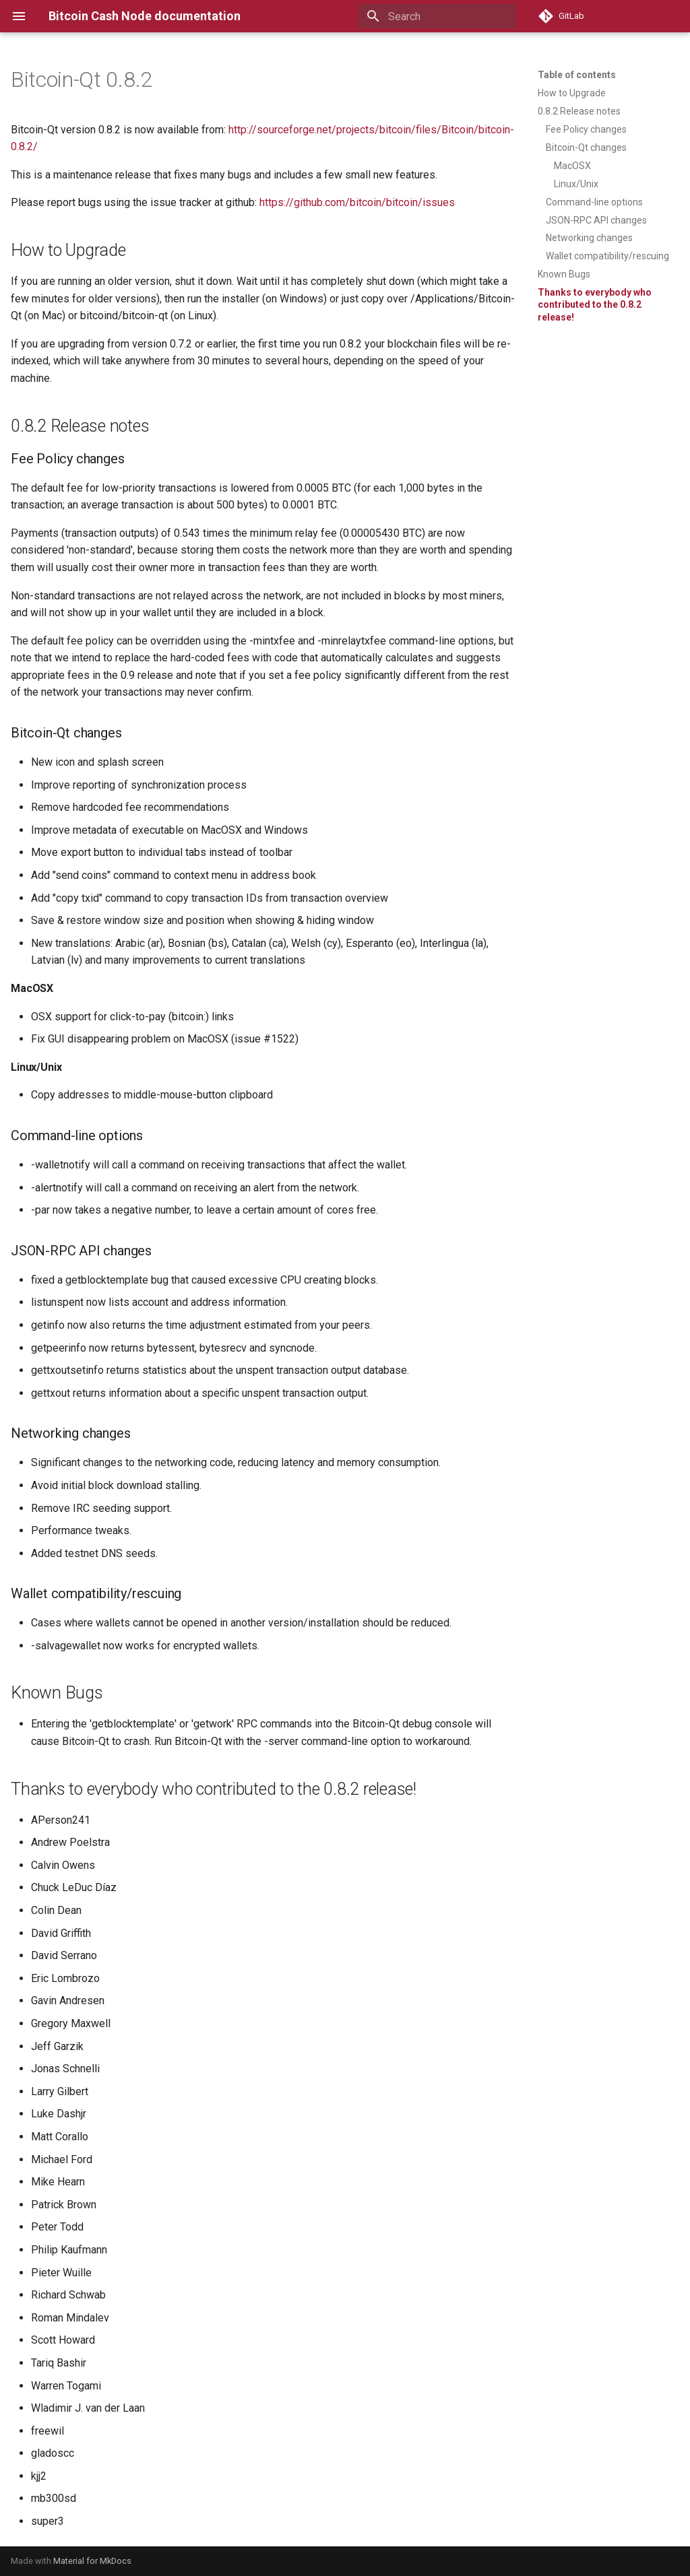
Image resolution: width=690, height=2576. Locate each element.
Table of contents (577, 74)
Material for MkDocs (92, 2561)
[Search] (437, 16)
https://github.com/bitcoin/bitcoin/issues (357, 202)
